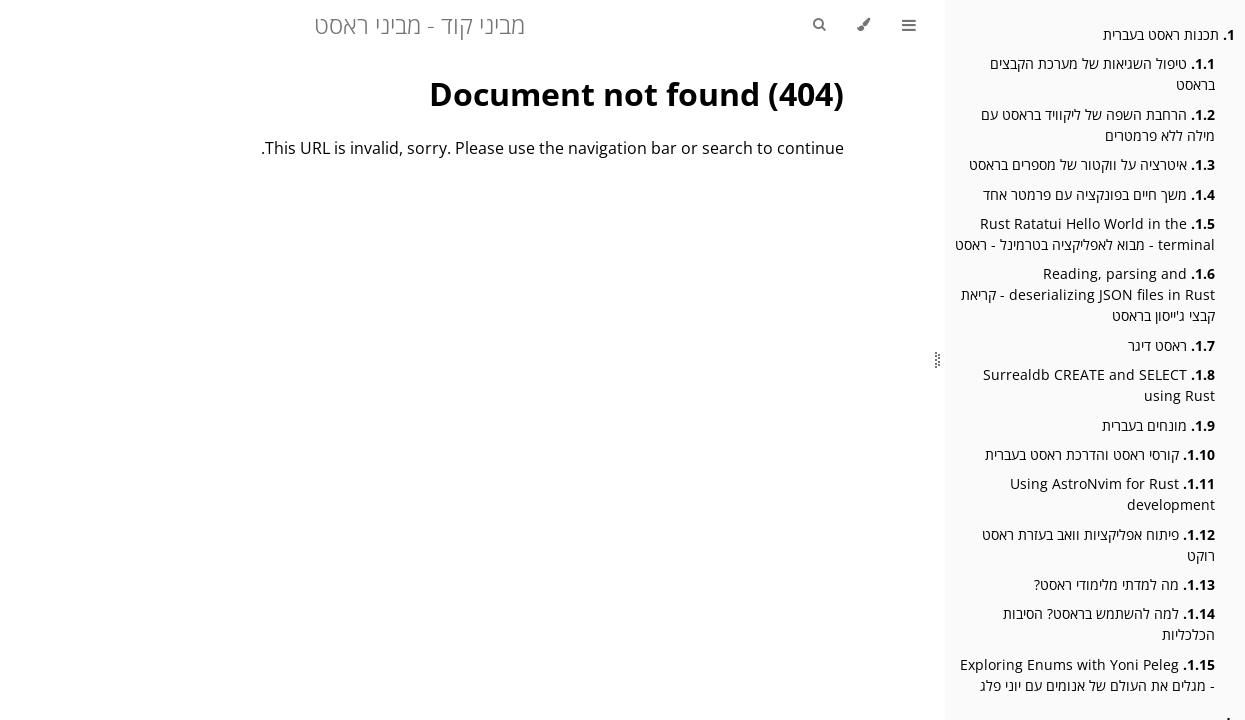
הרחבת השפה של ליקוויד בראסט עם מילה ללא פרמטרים (1098, 125)
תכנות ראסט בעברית (1169, 34)
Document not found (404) (636, 93)
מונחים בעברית (1158, 425)
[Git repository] (23, 11)
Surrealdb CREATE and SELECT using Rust (1099, 385)
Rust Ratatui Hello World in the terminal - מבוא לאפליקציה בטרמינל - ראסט (1085, 234)
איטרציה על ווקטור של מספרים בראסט (1092, 164)
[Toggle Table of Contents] (909, 25)
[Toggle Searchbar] (819, 25)
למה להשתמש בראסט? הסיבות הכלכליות (1109, 624)
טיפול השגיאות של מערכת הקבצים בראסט (1102, 74)
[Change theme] (863, 25)
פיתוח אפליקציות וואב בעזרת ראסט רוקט (1098, 545)
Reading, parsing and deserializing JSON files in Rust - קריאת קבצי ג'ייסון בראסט (1088, 294)
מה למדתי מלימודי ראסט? (1124, 584)
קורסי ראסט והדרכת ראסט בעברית (1100, 454)
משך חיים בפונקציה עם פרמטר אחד (1099, 194)
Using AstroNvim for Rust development (1112, 494)
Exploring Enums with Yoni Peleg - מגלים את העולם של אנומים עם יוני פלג (1087, 675)
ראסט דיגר (1171, 345)
